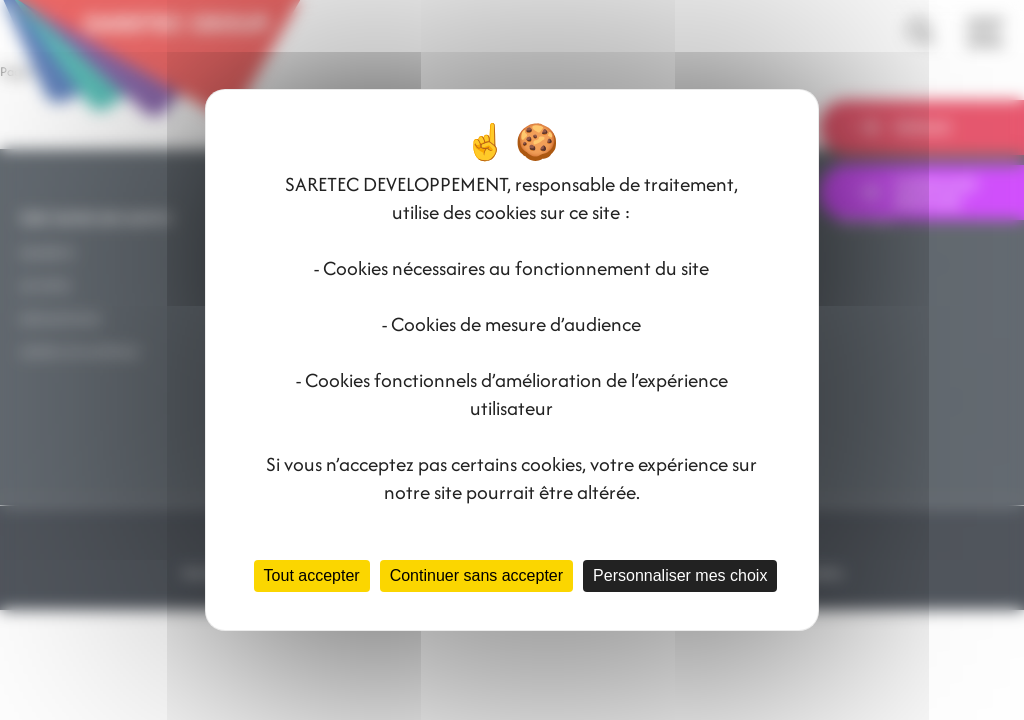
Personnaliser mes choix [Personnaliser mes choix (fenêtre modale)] (680, 575)
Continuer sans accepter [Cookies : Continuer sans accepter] (476, 575)
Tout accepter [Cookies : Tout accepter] (312, 575)
